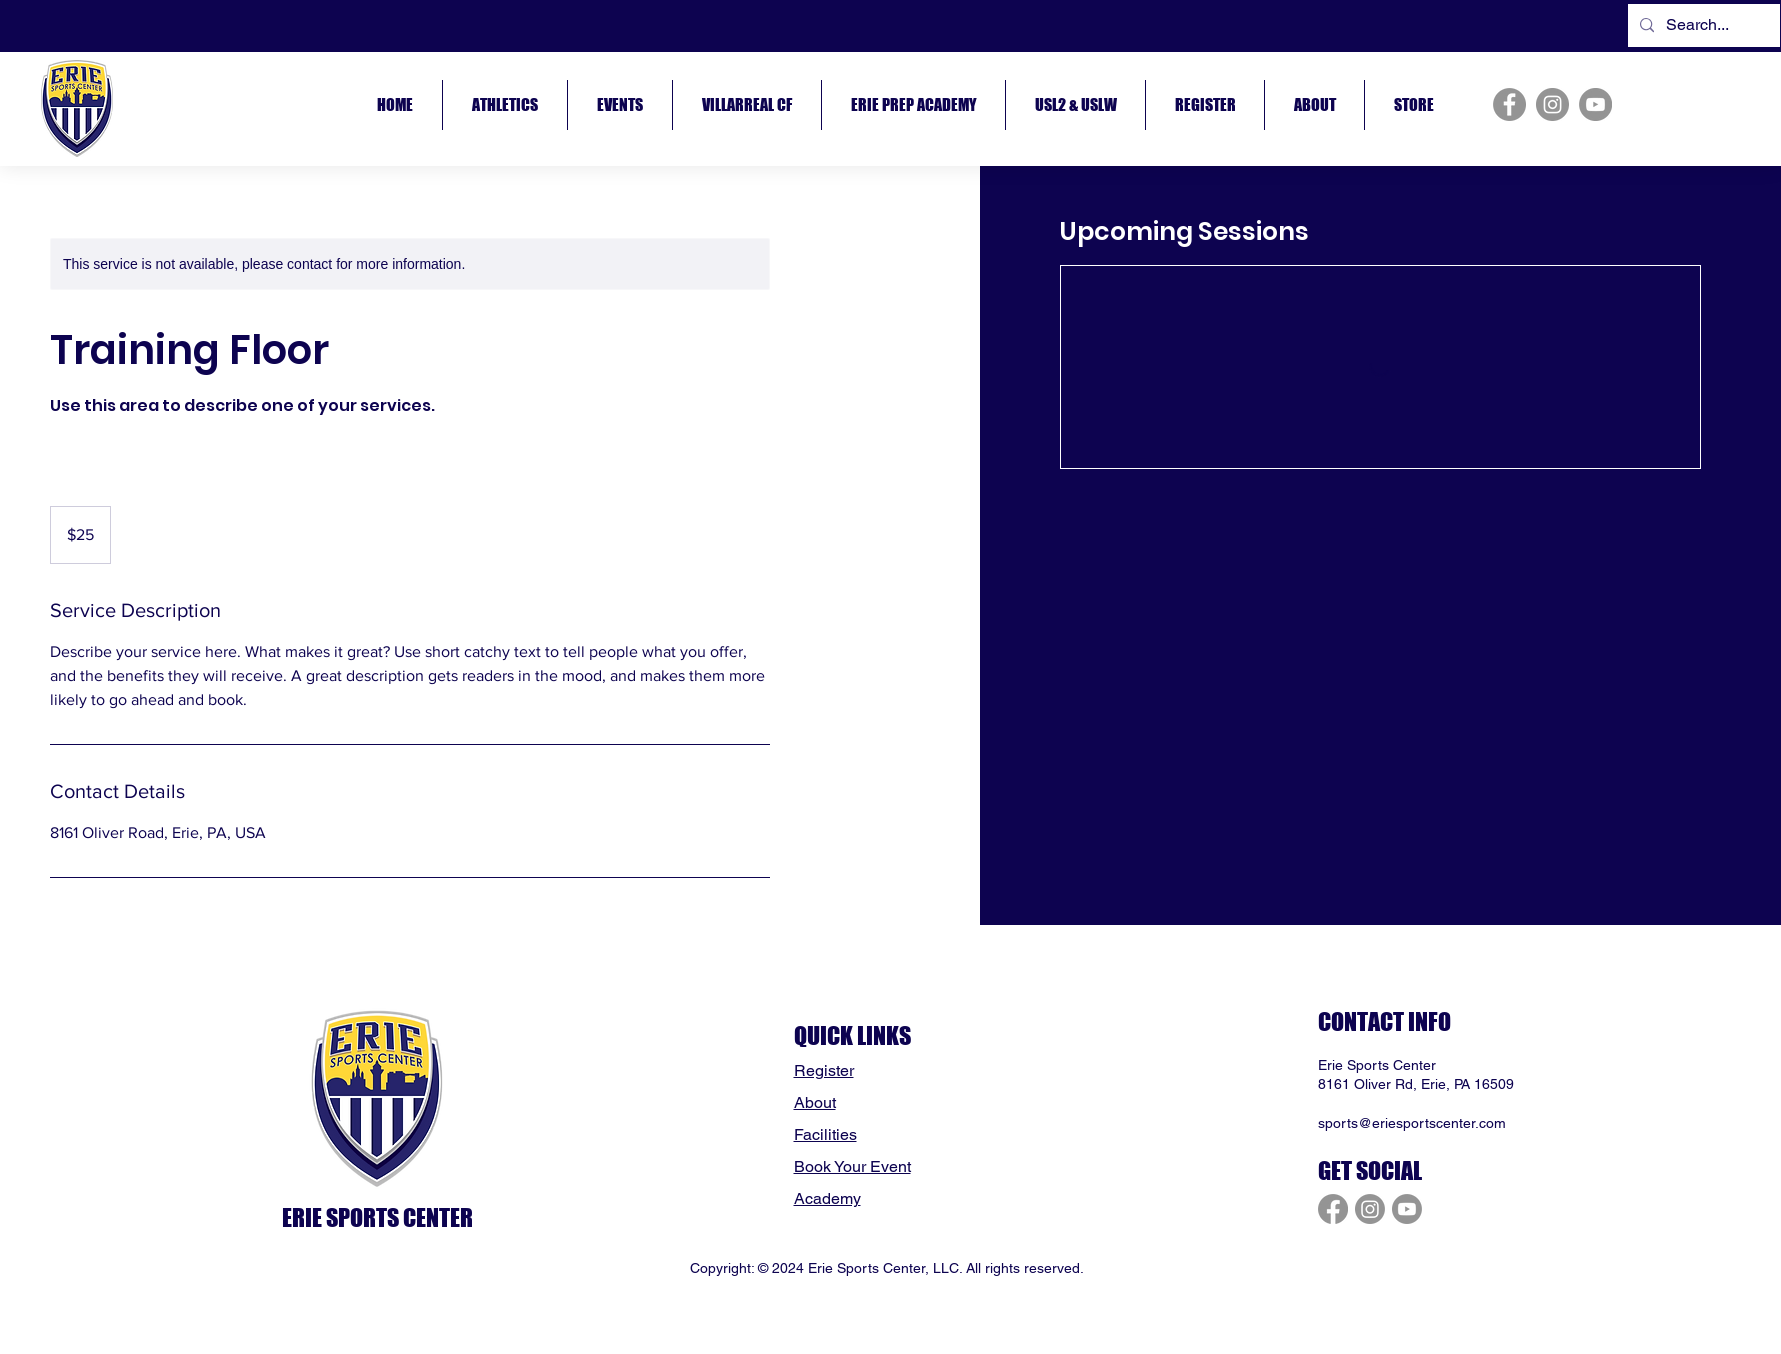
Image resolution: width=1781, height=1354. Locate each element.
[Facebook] (1509, 104)
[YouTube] (1595, 104)
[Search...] (1702, 25)
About (815, 1102)
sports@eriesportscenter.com (1412, 1123)
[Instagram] (1552, 104)
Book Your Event (852, 1166)
